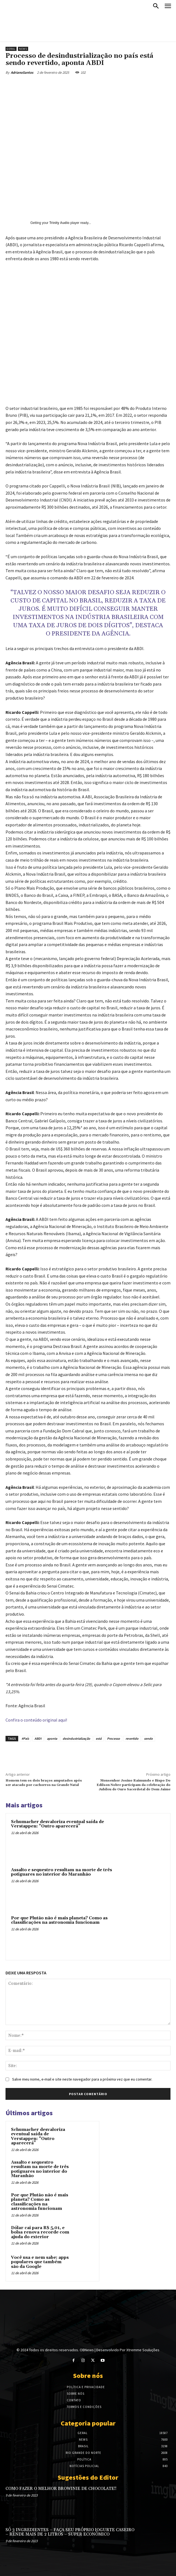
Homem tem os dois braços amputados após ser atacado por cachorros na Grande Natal (44, 1782)
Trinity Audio (59, 223)
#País (25, 1738)
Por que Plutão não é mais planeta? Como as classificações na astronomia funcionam (59, 1920)
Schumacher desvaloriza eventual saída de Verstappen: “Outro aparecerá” (57, 1824)
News (23, 49)
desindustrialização (76, 1738)
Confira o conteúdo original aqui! (36, 1720)
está (99, 1738)
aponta (52, 1738)
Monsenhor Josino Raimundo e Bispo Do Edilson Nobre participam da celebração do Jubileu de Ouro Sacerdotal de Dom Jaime (133, 1785)
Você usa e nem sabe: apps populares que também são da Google (40, 2262)
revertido (132, 1738)
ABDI (37, 1738)
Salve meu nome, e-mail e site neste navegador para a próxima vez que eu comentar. (82, 2079)
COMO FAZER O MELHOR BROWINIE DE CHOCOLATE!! (61, 2488)
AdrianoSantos (22, 72)
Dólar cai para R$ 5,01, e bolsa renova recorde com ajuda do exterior (40, 2232)
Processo (113, 1738)
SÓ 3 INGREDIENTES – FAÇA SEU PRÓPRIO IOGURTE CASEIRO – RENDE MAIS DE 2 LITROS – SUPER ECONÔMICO (70, 2532)
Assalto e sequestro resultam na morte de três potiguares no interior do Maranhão (61, 1872)
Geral (11, 49)
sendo (148, 1738)
